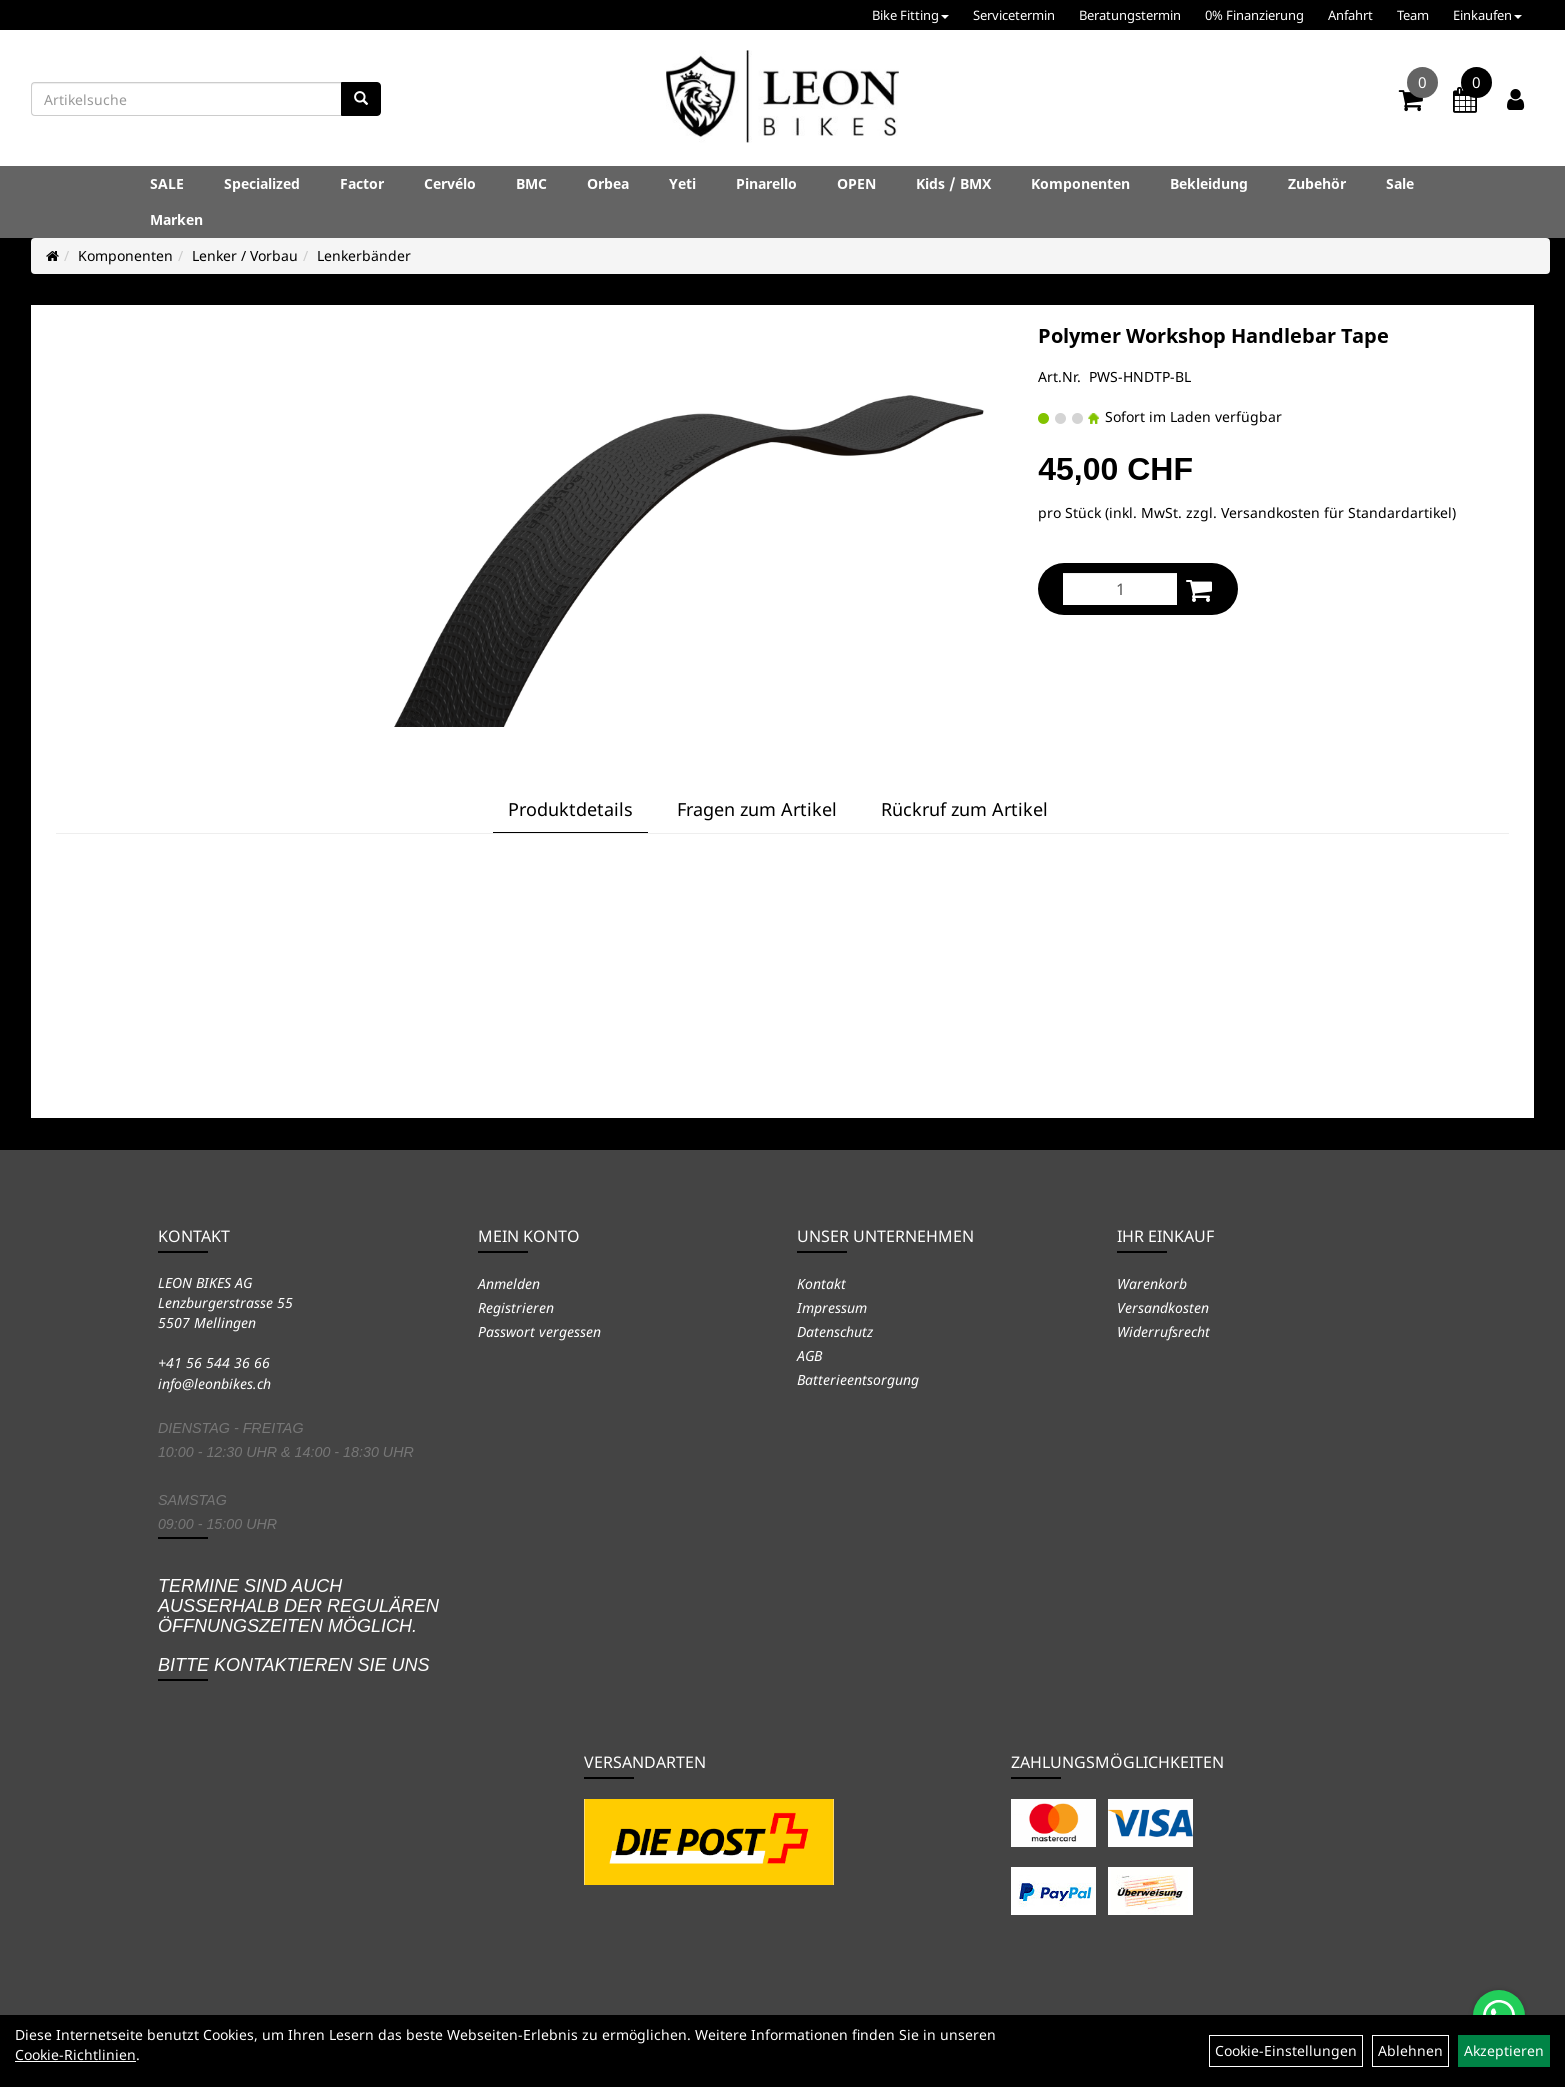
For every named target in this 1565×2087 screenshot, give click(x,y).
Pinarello (766, 183)
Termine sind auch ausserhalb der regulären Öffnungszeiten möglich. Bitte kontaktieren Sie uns (298, 1625)
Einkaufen (1487, 15)
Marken (176, 219)
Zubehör (1317, 183)
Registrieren (516, 1307)
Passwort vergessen (539, 1331)
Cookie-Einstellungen (1286, 2050)
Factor (362, 183)
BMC (531, 183)
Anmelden (509, 1283)
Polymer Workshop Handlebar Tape (1213, 335)
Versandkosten (1163, 1307)
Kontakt (821, 1283)
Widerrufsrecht (1163, 1331)
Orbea (608, 183)
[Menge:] (1120, 589)
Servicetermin (1014, 15)
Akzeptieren (1504, 2050)
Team (1413, 15)
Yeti (682, 183)
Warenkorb (1152, 1283)
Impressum (832, 1307)
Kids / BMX (953, 183)
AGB (809, 1355)
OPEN (856, 183)
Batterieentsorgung (858, 1379)
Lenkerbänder (364, 255)
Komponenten (1080, 183)
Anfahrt (1350, 15)
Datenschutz (835, 1331)
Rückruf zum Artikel (964, 809)
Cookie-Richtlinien (75, 2054)
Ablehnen (1410, 2050)
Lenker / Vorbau (245, 255)
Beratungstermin (1130, 15)
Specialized (262, 183)
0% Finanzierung (1254, 15)
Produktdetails (570, 809)
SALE (167, 183)
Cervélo (450, 183)
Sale (1400, 183)
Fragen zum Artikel (757, 809)
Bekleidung (1209, 183)
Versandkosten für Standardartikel (1336, 512)
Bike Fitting (910, 15)
